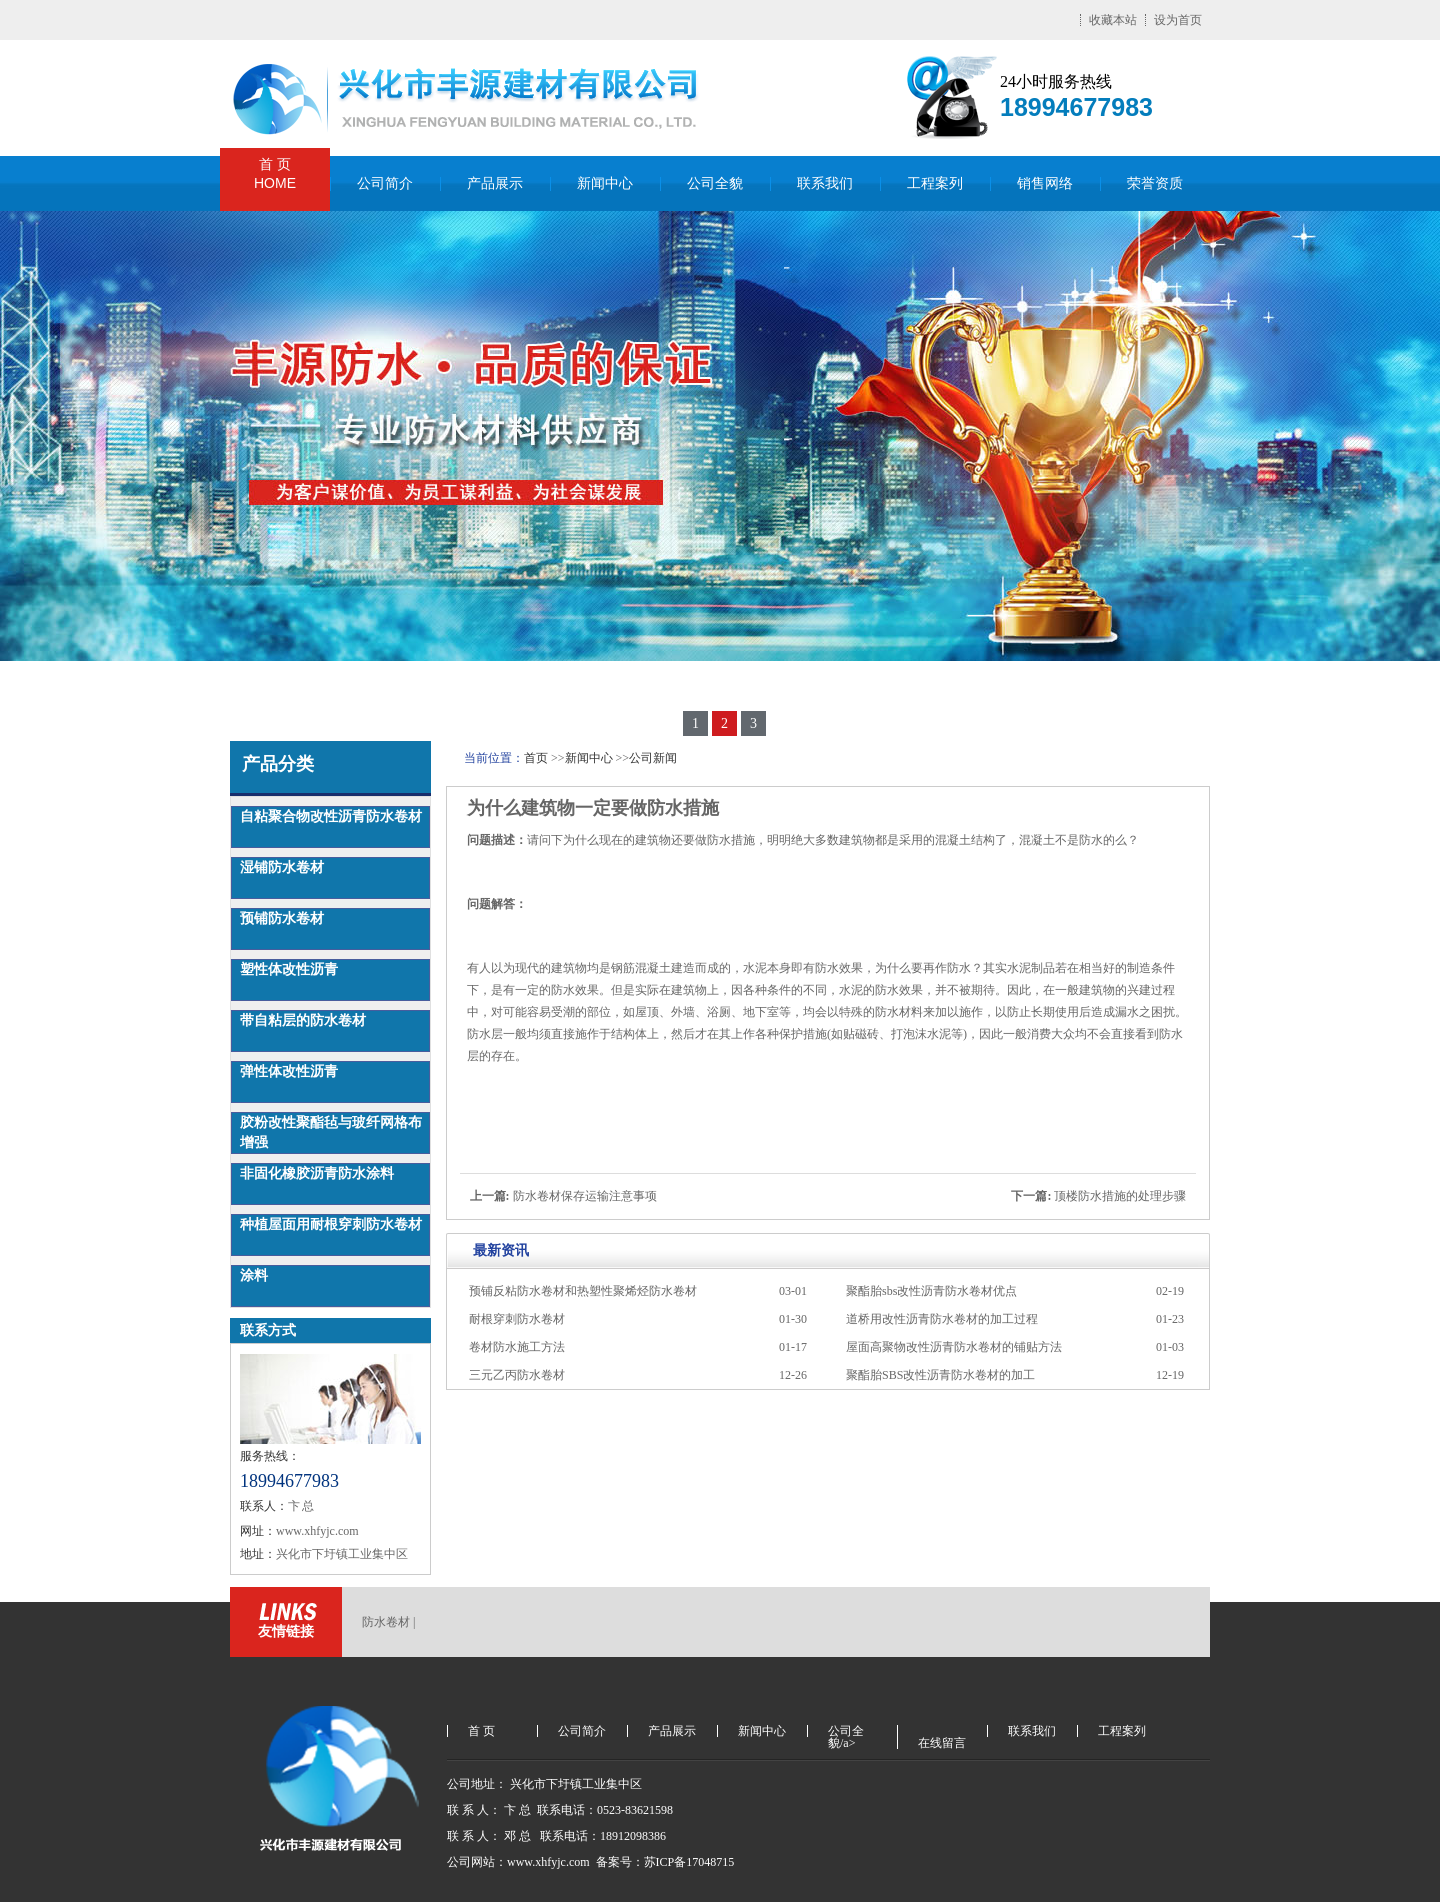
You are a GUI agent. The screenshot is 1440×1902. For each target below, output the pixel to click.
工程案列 (935, 183)
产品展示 (495, 183)
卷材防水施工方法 (517, 1347)
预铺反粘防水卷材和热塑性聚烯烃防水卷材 (583, 1291)
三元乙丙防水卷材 (517, 1375)
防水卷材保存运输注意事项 (585, 1196)
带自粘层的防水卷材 (303, 1020)
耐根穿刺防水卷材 (517, 1319)
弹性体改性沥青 (289, 1071)
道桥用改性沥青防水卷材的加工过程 (942, 1319)
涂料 (254, 1275)
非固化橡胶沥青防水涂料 (317, 1173)
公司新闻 (653, 758)
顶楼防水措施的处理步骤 (1120, 1196)
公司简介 (385, 183)
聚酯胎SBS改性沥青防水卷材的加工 (940, 1375)
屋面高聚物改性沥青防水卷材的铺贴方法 (954, 1347)
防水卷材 (386, 1622)
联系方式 (268, 1330)
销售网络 (1045, 183)
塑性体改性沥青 (289, 969)
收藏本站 (1113, 20)
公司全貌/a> (846, 1731)
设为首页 (1178, 20)
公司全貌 (715, 183)
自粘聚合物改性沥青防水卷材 (331, 816)
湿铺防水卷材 (282, 867)
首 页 (275, 174)
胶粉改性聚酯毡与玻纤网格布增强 (331, 1132)
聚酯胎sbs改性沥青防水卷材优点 (931, 1291)
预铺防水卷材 (282, 918)
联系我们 (825, 183)
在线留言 (942, 1743)
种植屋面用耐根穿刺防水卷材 (331, 1224)
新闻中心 (605, 183)
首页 (536, 758)
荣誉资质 (1155, 183)
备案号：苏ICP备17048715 (667, 1862)
